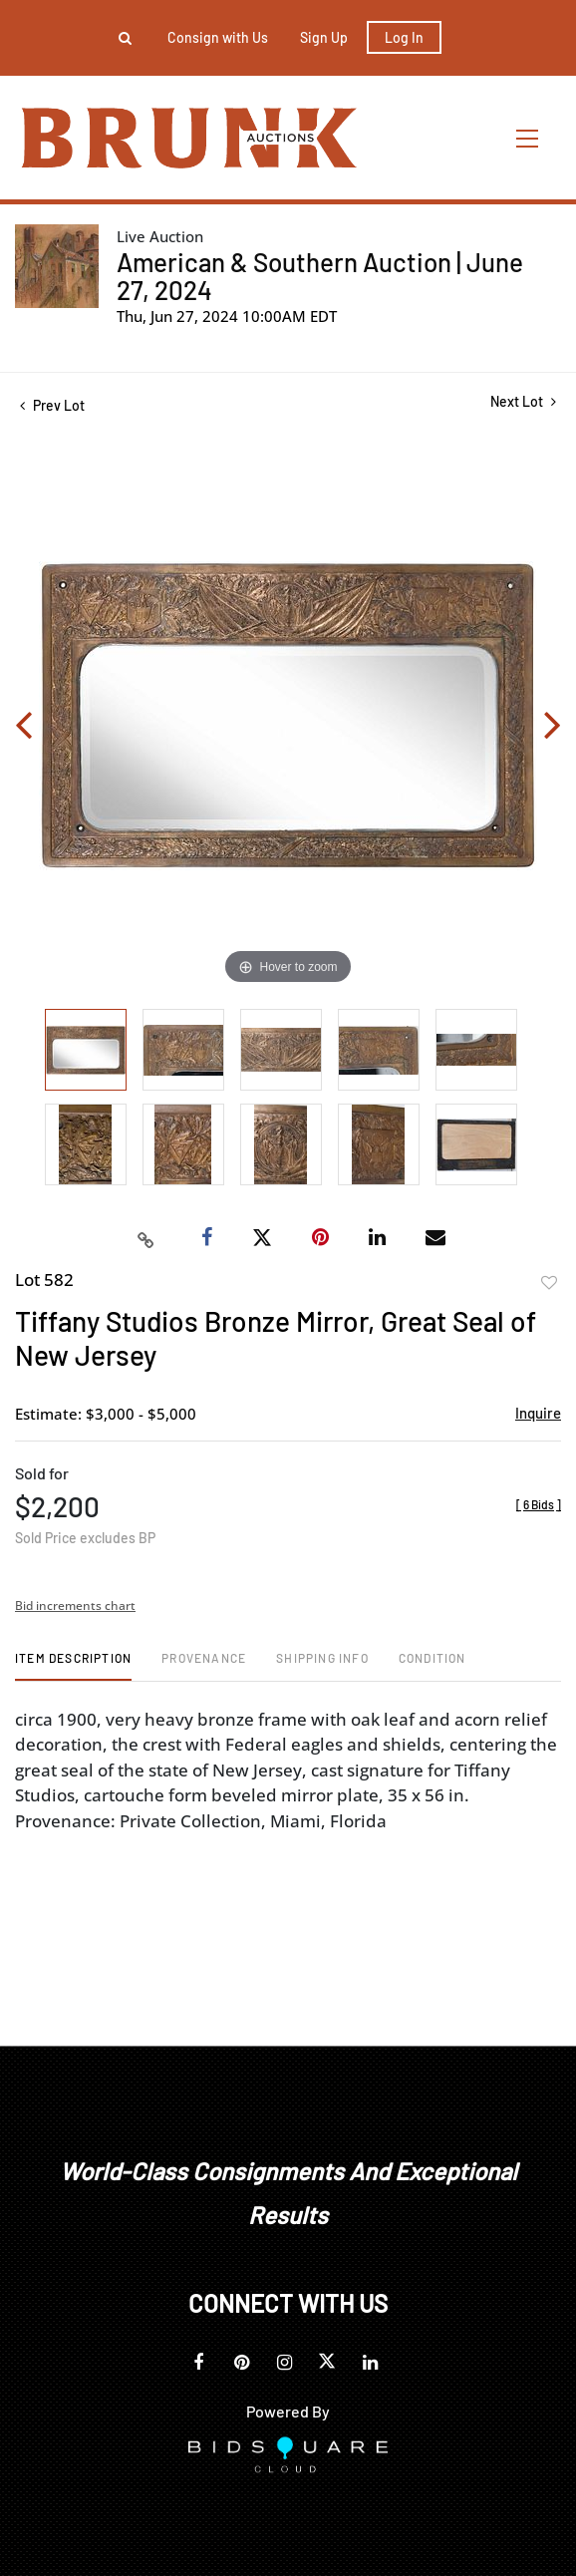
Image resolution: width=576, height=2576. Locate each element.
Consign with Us (217, 37)
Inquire (538, 1413)
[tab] (73, 1665)
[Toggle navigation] (528, 138)
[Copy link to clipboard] (146, 1238)
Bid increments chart (75, 1605)
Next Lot (523, 401)
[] (538, 1504)
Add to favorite (549, 1283)
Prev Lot (52, 405)
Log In (404, 37)
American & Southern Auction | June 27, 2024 (320, 275)
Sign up (324, 37)
